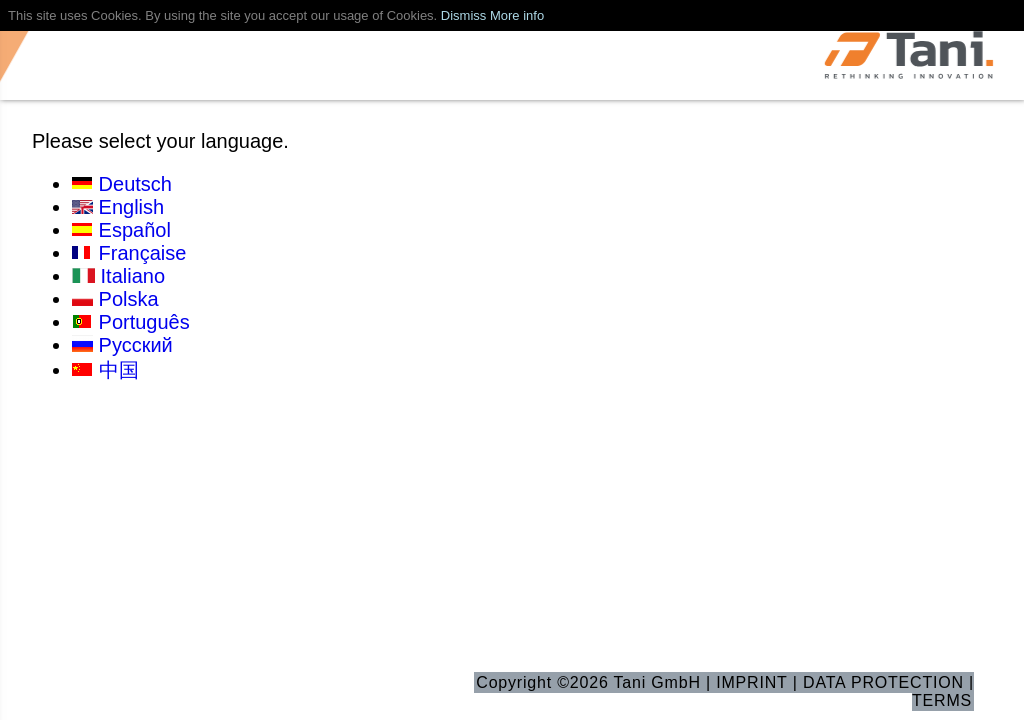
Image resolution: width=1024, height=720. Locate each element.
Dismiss (464, 15)
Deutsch (135, 184)
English (132, 207)
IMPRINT (751, 682)
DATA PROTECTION (883, 682)
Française (143, 253)
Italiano (133, 276)
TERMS (942, 700)
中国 (119, 370)
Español (135, 230)
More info (517, 15)
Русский (136, 345)
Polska (129, 299)
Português (144, 322)
